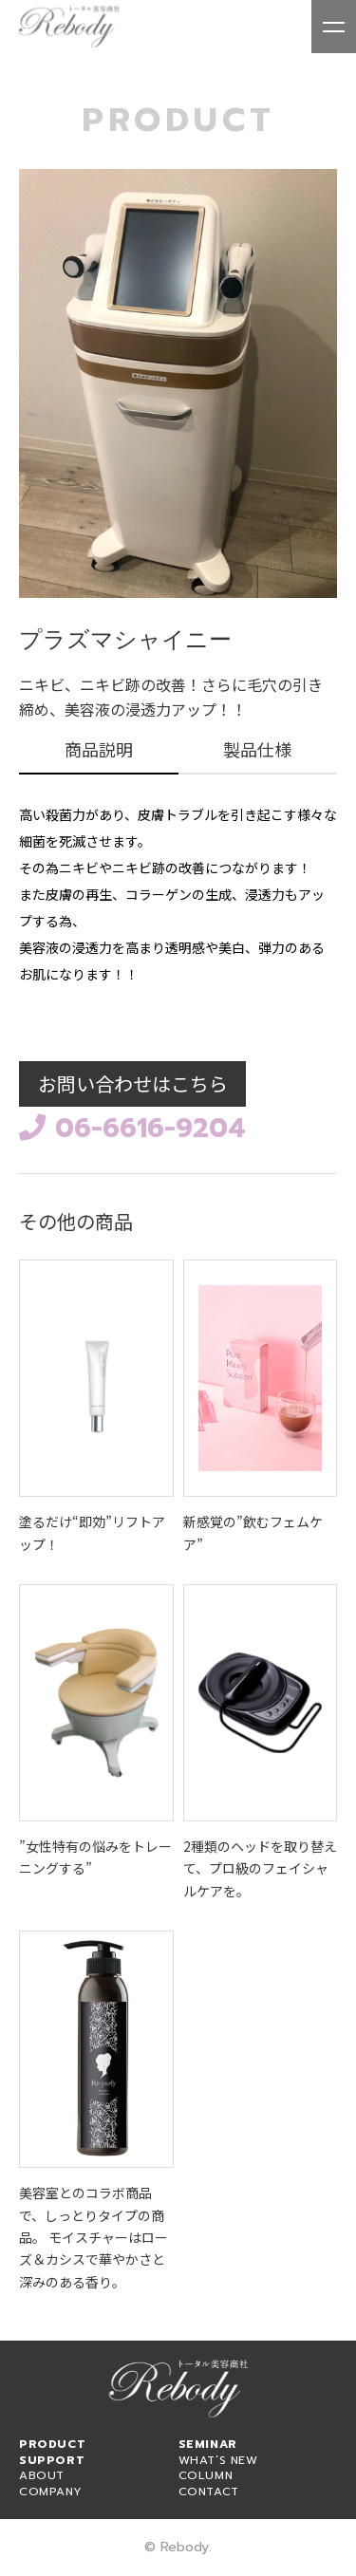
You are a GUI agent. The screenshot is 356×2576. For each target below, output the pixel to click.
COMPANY (50, 2491)
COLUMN (206, 2475)
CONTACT (208, 2491)
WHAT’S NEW (218, 2460)
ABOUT (42, 2475)
